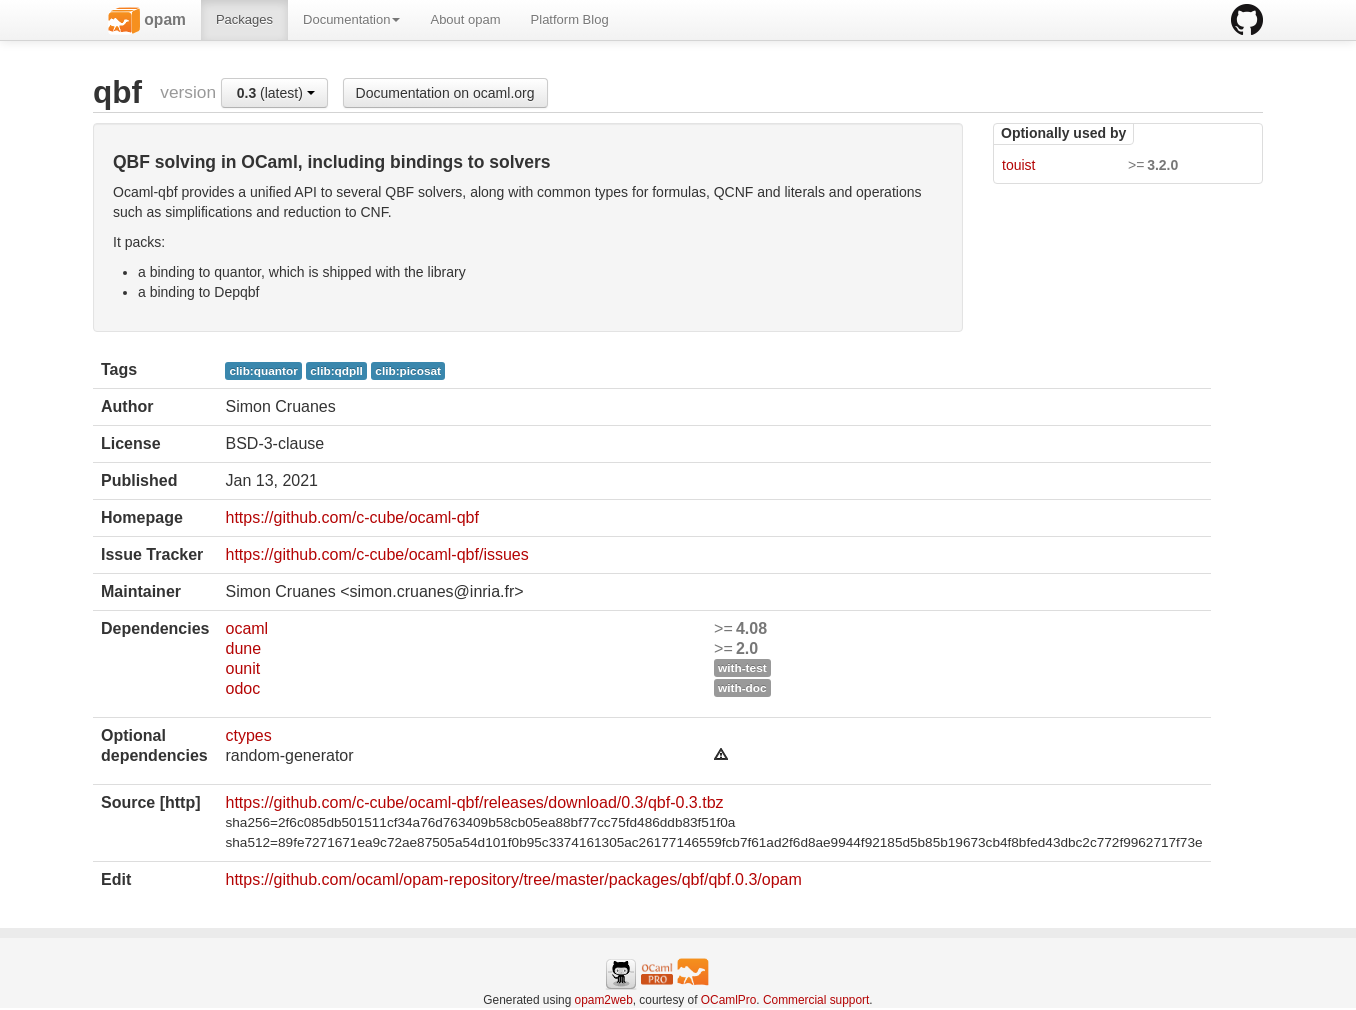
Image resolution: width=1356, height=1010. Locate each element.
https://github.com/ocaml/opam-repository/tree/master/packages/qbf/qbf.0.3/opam (513, 879)
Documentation (351, 19)
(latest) (276, 93)
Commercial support (816, 1000)
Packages (244, 19)
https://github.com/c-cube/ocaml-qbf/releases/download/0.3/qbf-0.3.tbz (474, 802)
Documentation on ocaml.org (445, 93)
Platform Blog (570, 19)
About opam (465, 19)
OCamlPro (729, 1000)
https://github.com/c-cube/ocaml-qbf (351, 517)
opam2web (604, 1000)
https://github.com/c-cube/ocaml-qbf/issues (376, 554)
